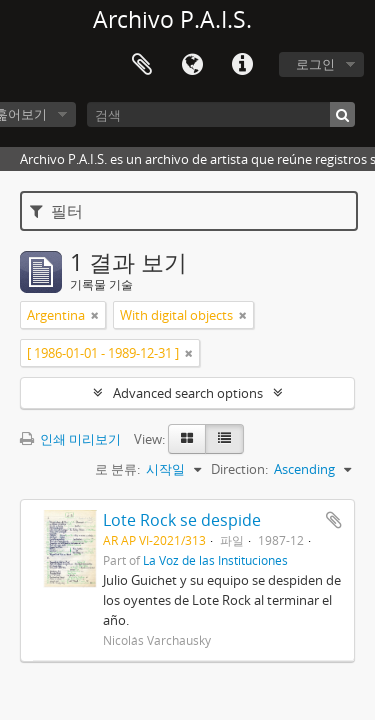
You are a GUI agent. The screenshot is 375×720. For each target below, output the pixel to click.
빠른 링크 (242, 65)
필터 (56, 211)
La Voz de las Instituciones (215, 560)
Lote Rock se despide (182, 520)
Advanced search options (188, 393)
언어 (192, 65)
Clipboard (142, 65)
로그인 (315, 64)
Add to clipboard (334, 520)
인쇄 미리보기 (70, 439)
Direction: (239, 469)
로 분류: (117, 469)
